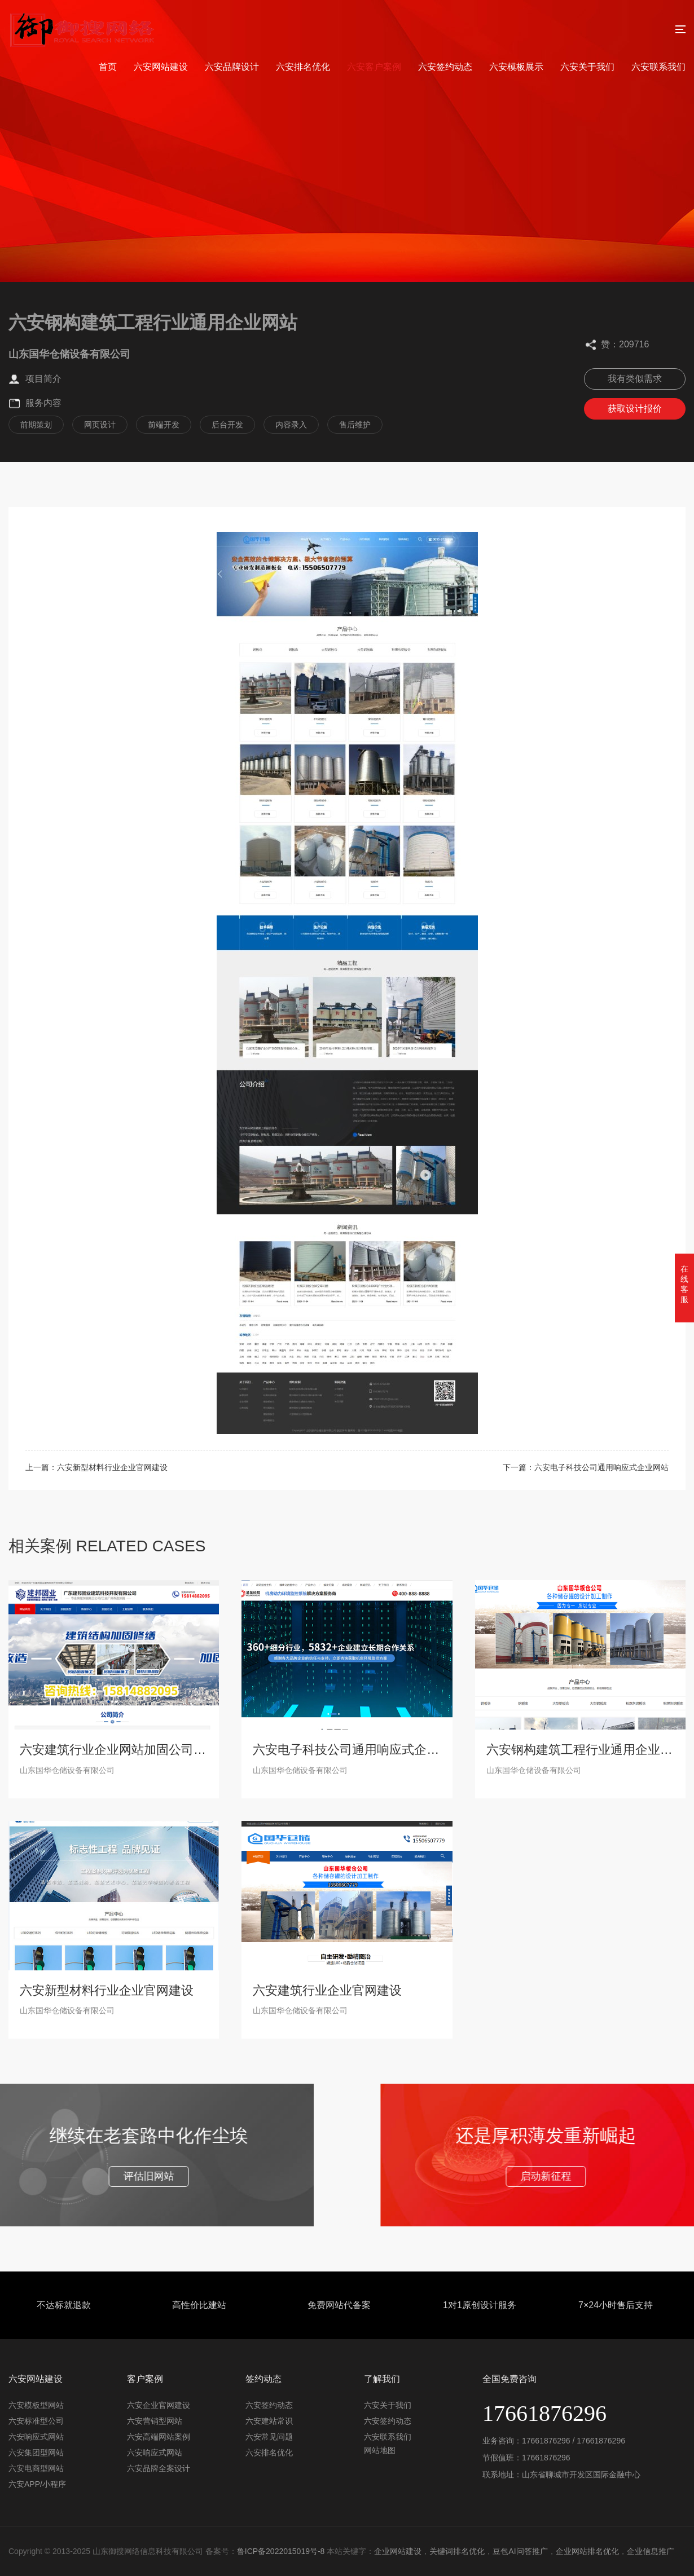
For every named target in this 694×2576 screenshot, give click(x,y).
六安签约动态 (445, 67)
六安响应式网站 (36, 2436)
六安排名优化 (303, 67)
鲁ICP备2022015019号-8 (281, 2551)
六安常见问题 (269, 2436)
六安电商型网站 (36, 2468)
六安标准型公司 (36, 2420)
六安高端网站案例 (158, 2436)
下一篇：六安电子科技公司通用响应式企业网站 (586, 1467)
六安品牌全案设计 (158, 2468)
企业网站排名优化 (587, 2551)
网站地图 (380, 2450)
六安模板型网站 (36, 2405)
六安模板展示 (516, 67)
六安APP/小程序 (37, 2484)
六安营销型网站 (154, 2420)
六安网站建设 (161, 67)
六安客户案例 (374, 67)
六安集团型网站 (36, 2452)
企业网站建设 (397, 2551)
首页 (108, 67)
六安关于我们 (587, 67)
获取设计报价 (635, 408)
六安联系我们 (658, 67)
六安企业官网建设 (158, 2405)
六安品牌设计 (232, 67)
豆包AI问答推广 (520, 2551)
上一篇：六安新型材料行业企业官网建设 (96, 1467)
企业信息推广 (650, 2551)
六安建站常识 (269, 2420)
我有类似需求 (635, 378)
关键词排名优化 (457, 2551)
